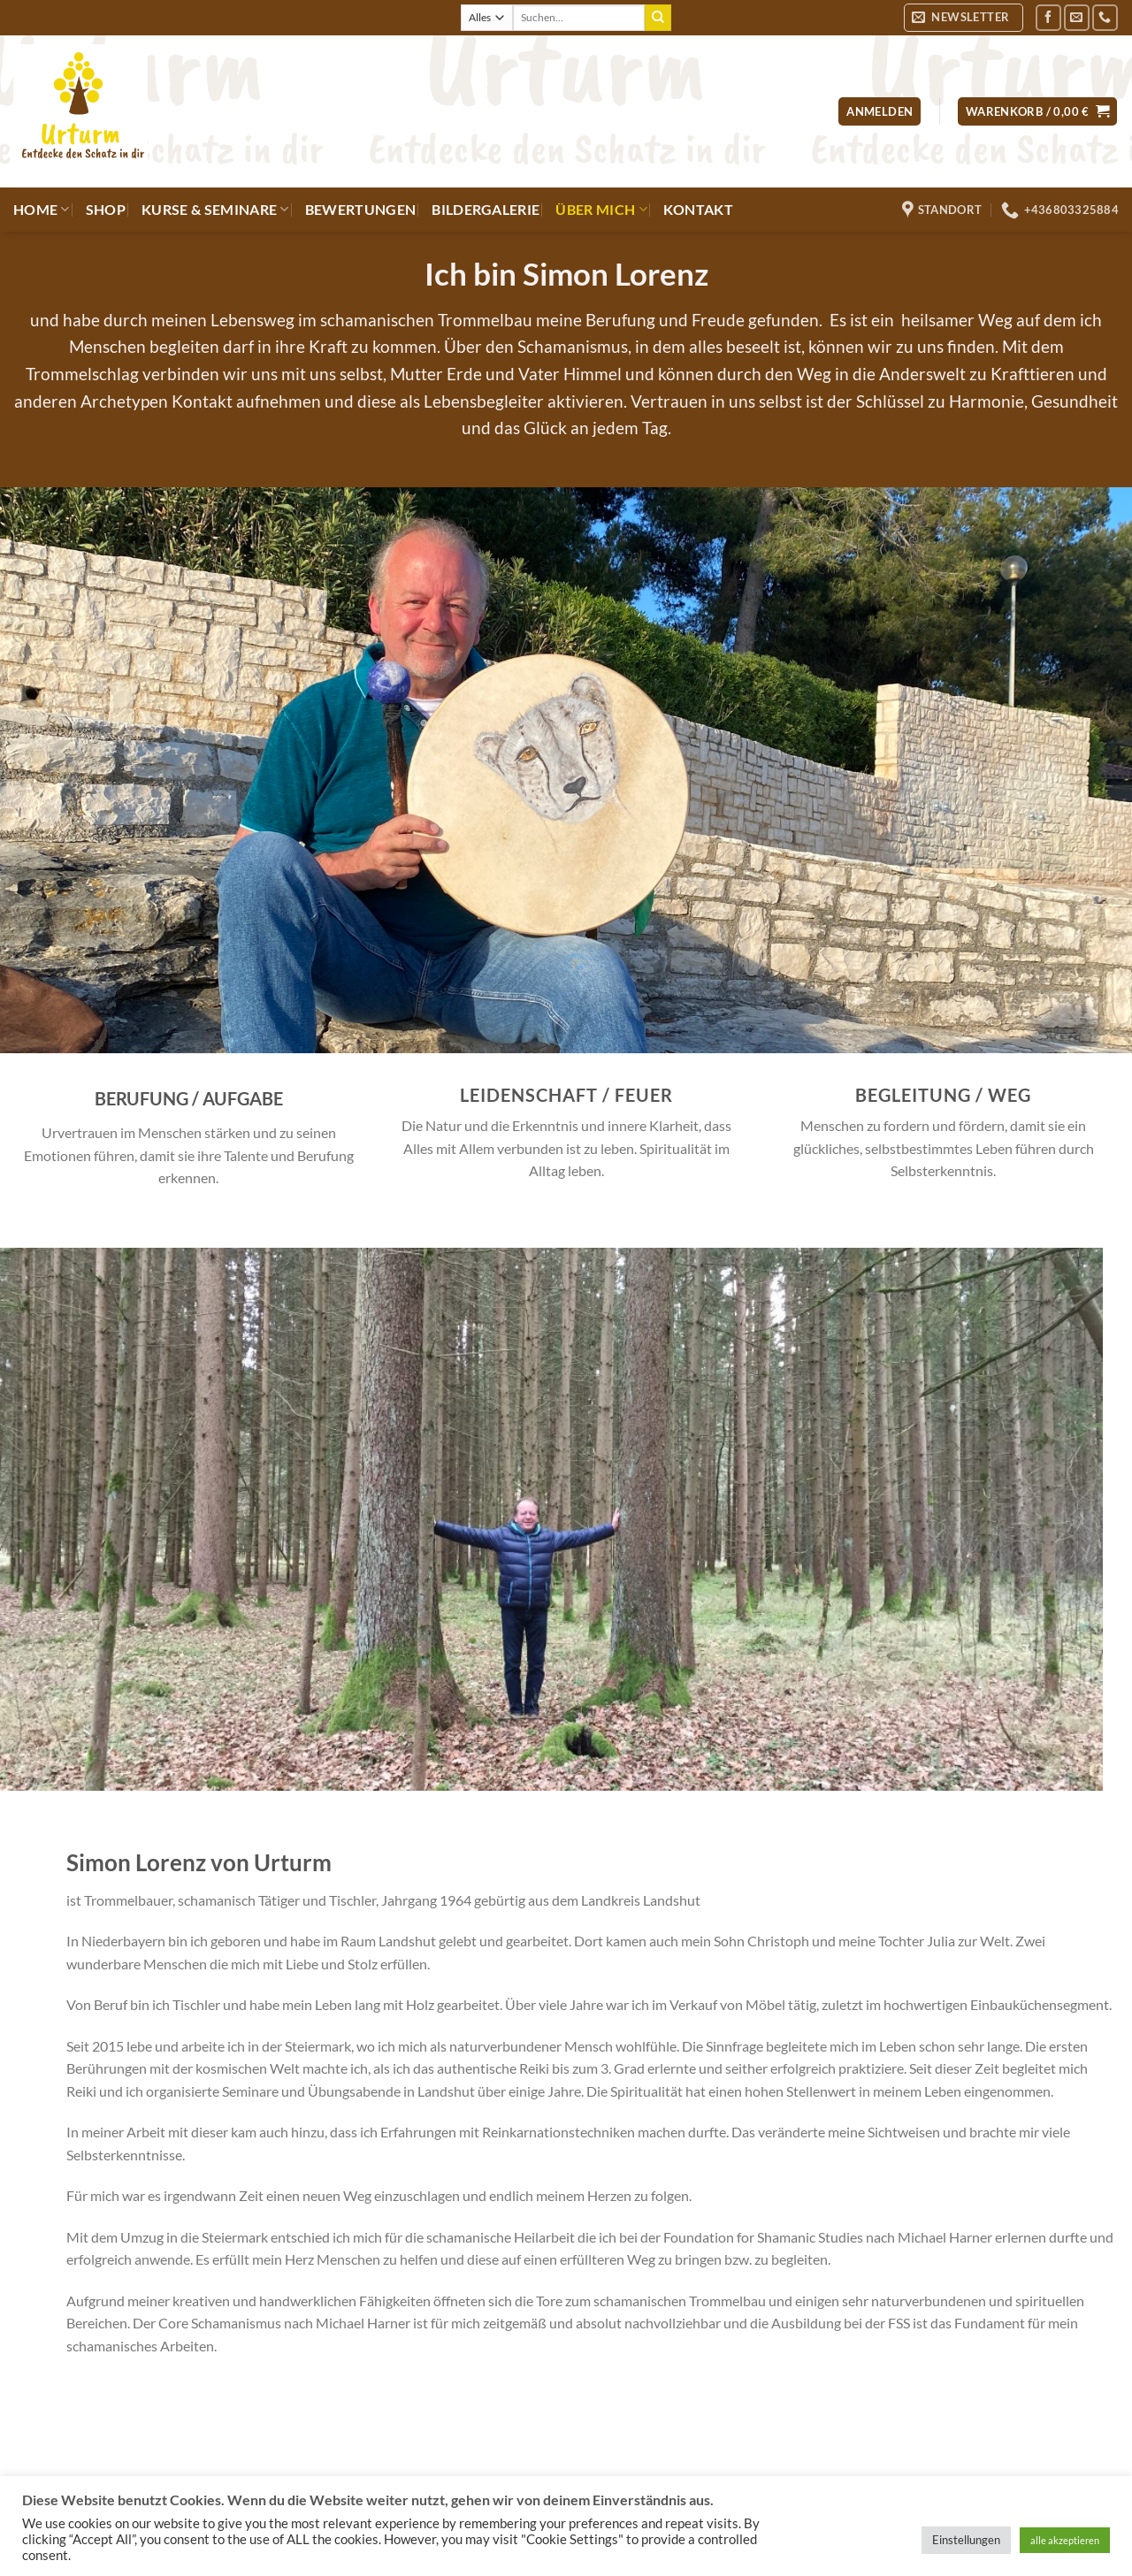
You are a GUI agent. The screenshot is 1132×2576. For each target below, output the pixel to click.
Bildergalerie (485, 209)
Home (41, 209)
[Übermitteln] (658, 17)
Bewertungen (361, 209)
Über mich (600, 209)
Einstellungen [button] (966, 2540)
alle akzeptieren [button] (1064, 2540)
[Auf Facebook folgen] (1048, 17)
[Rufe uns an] (1105, 17)
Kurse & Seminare (215, 209)
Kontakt (698, 209)
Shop (106, 209)
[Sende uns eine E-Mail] (1077, 17)
